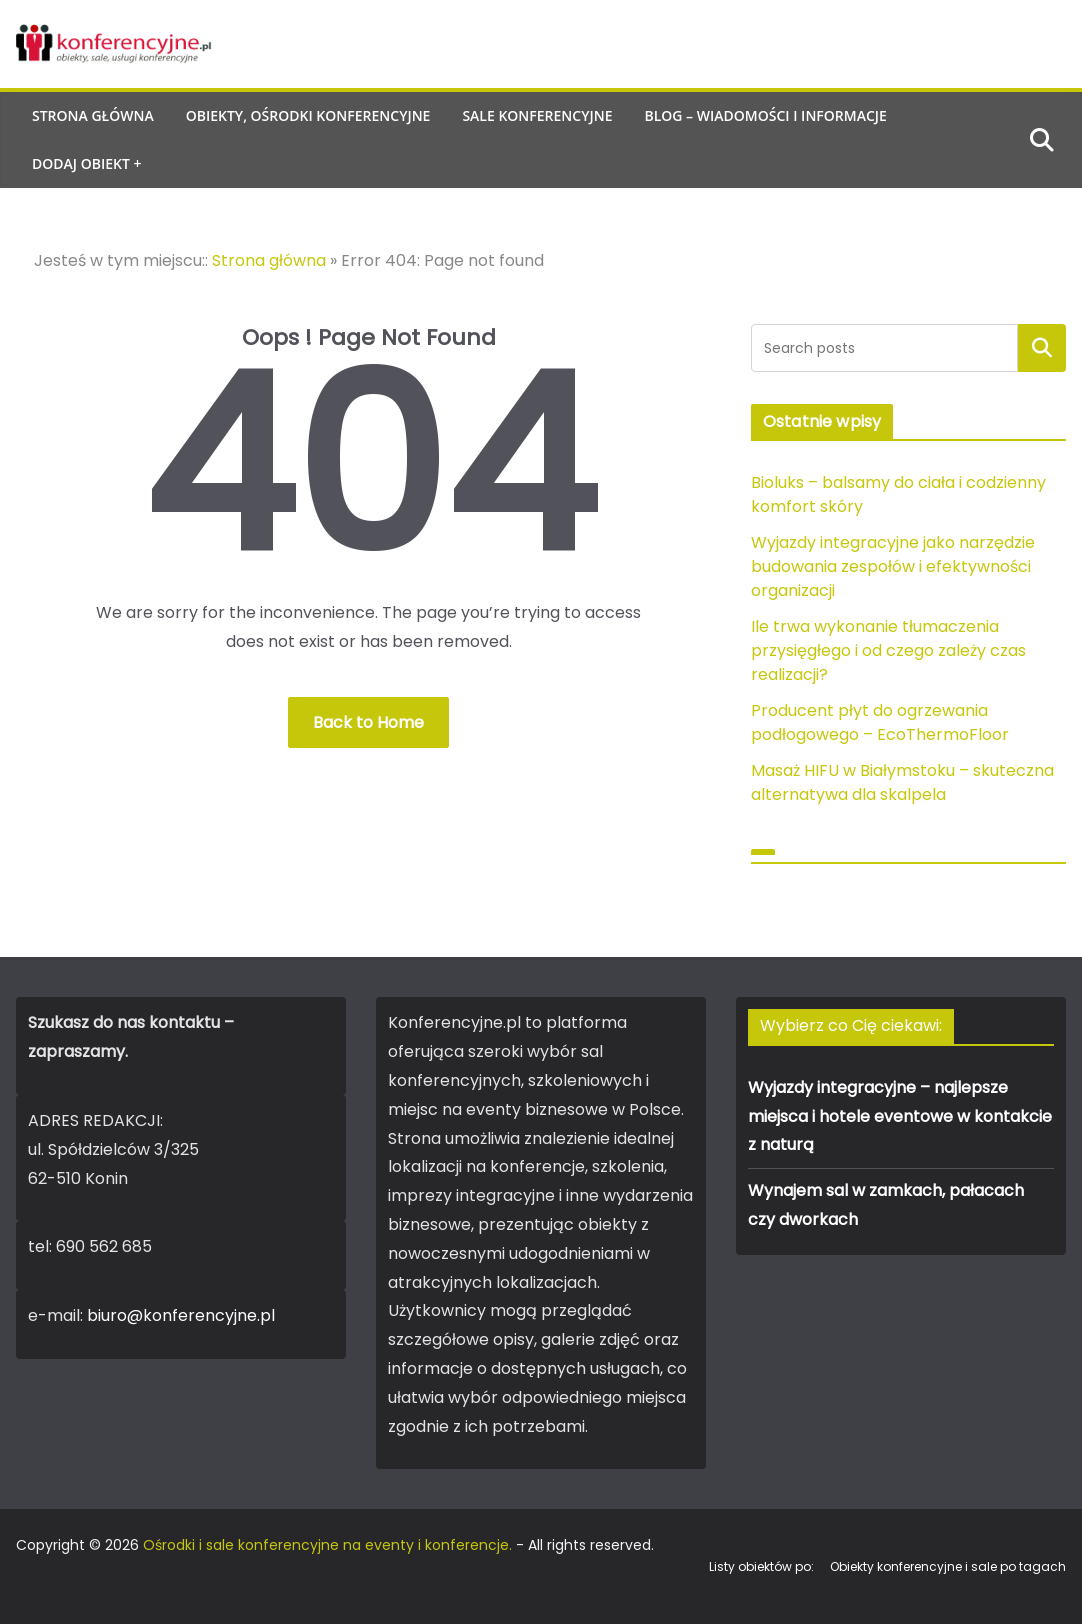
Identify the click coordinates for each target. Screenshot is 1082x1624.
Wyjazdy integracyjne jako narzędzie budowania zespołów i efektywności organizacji (893, 566)
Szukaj (1042, 347)
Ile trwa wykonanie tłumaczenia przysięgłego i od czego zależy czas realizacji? (888, 650)
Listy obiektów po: (761, 1566)
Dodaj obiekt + (86, 163)
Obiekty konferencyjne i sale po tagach (948, 1566)
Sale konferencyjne (537, 115)
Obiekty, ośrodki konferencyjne (308, 115)
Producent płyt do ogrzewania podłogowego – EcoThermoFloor (880, 722)
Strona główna (93, 115)
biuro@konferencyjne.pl (181, 1315)
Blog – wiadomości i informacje (765, 115)
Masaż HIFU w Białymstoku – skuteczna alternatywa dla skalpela (902, 782)
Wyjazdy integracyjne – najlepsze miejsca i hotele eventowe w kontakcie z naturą (900, 1116)
